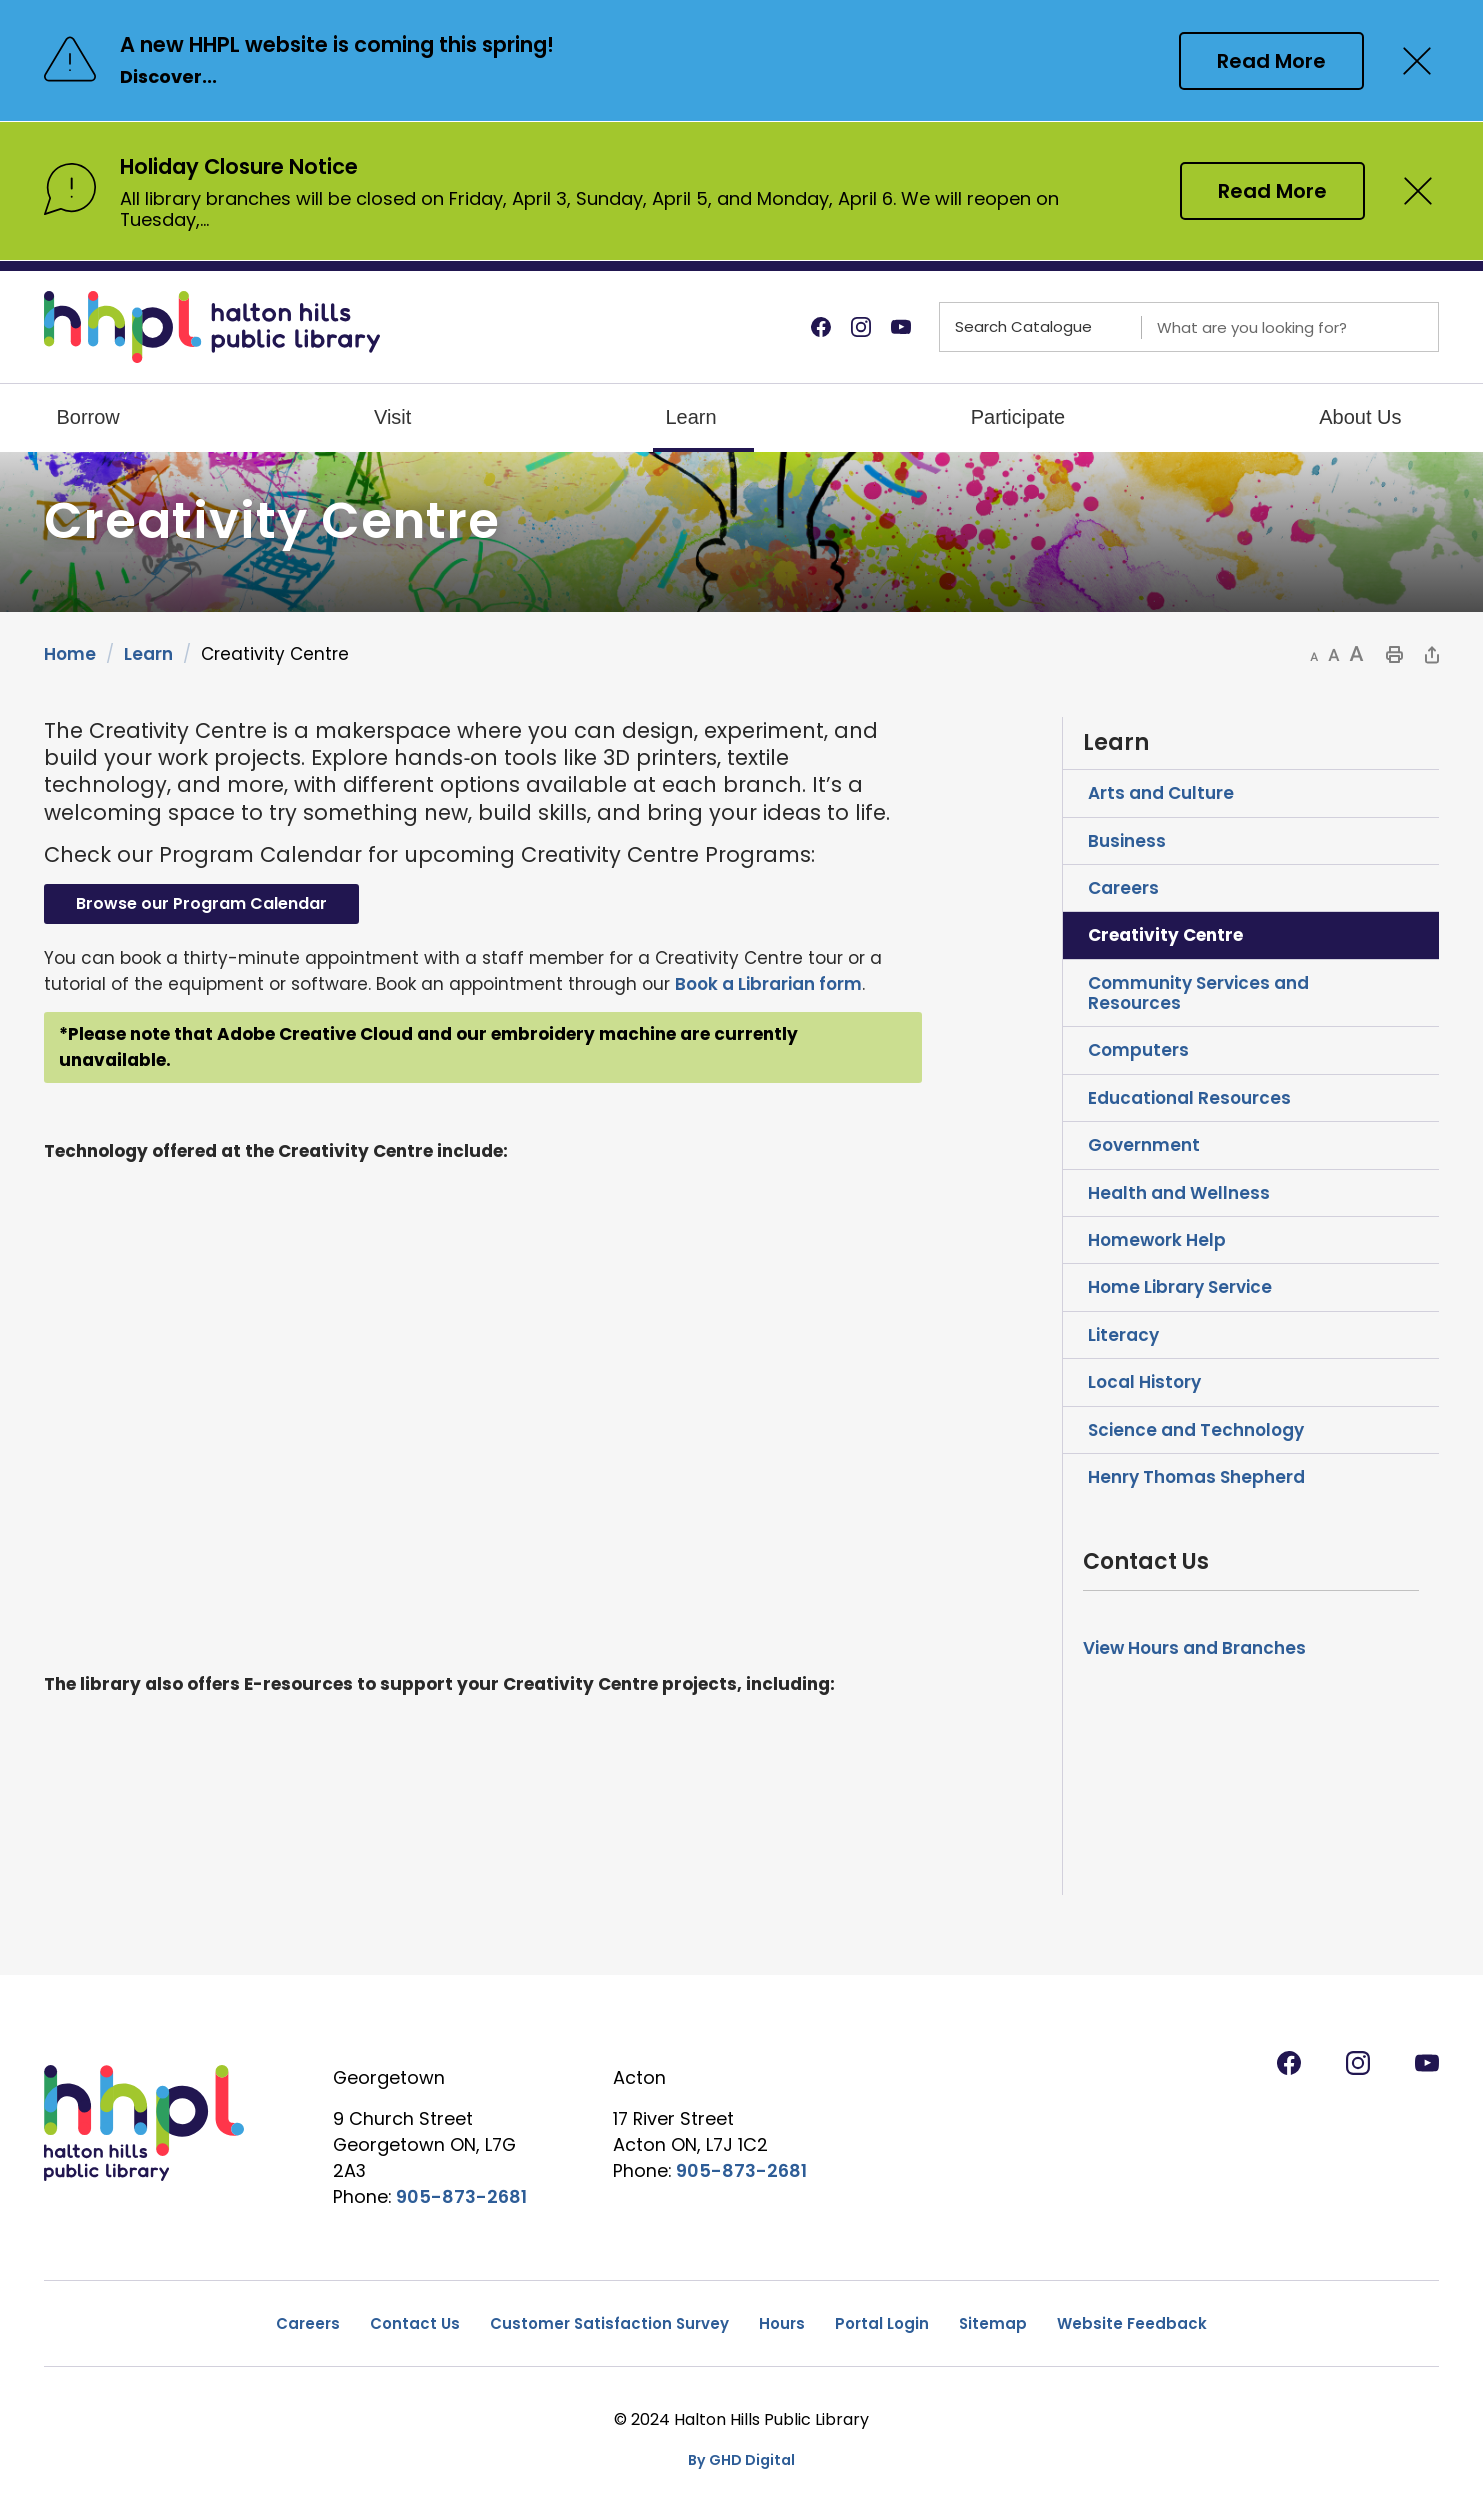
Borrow (87, 417)
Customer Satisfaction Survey (609, 2323)
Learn (690, 417)
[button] (1314, 656)
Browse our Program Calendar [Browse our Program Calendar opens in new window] (201, 903)
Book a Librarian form (768, 984)
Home (70, 654)
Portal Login (882, 2323)
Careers (308, 2323)
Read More (1271, 61)
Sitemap (993, 2323)
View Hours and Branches (1194, 1648)
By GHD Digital (741, 2460)
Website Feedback (1132, 2323)
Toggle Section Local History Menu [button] (1419, 1382)
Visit (392, 417)
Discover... (168, 76)
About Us (1360, 417)
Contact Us (415, 2323)
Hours (782, 2323)
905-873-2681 (461, 2196)
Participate (1018, 417)
